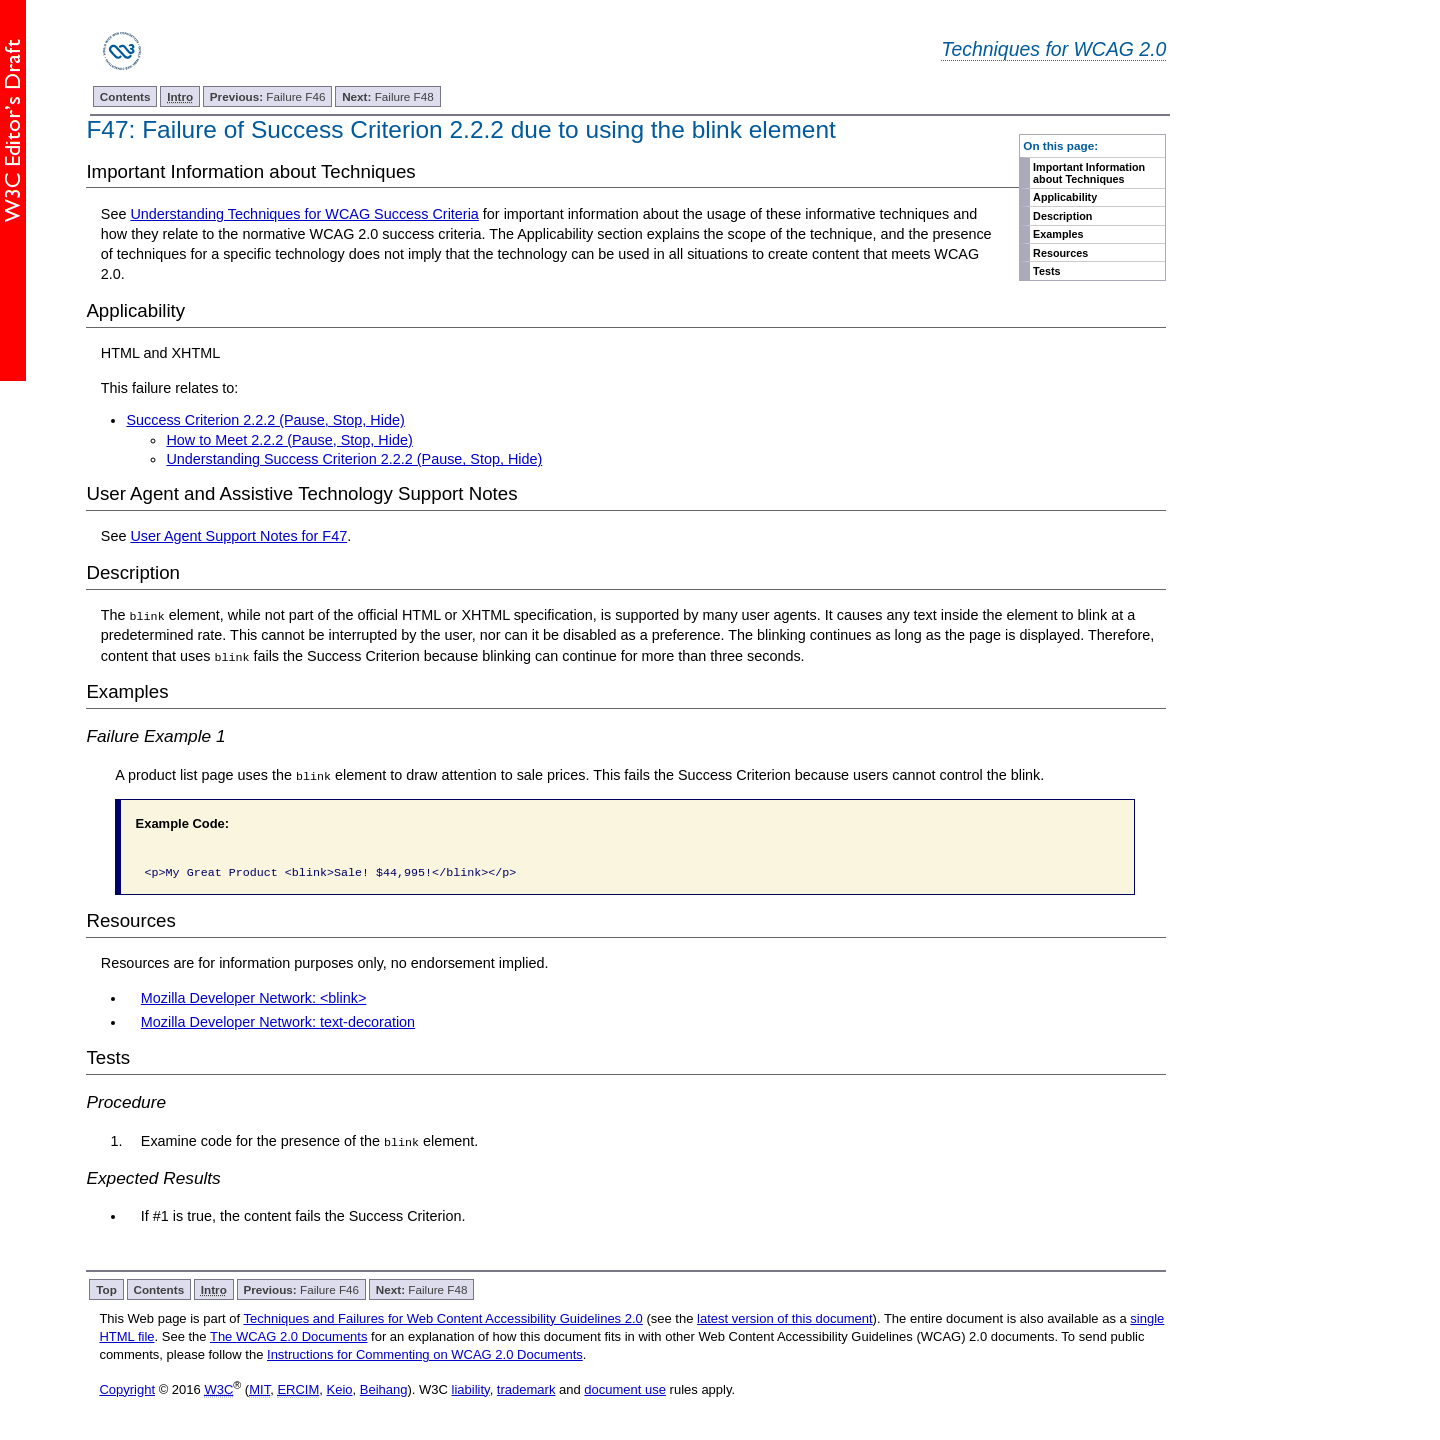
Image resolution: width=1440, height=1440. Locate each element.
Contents (125, 96)
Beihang (384, 1388)
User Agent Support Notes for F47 (238, 536)
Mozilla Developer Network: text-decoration (278, 1021)
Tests (1046, 271)
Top (106, 1288)
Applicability (1065, 197)
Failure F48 (388, 96)
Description (1062, 216)
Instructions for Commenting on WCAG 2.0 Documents (425, 1353)
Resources (1060, 253)
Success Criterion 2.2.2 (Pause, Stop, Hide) (265, 420)
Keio (340, 1388)
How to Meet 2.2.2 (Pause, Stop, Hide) (289, 440)
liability (471, 1388)
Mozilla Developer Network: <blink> (254, 997)
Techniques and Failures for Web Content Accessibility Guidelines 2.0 (442, 1317)
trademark (526, 1388)
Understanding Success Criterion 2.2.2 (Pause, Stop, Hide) (354, 459)
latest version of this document (785, 1317)
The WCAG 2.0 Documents (289, 1335)
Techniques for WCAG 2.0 (1053, 49)
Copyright (127, 1388)
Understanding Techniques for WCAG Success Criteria (304, 214)
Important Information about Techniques (1089, 173)
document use (625, 1388)
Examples (1058, 234)
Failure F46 (268, 96)
